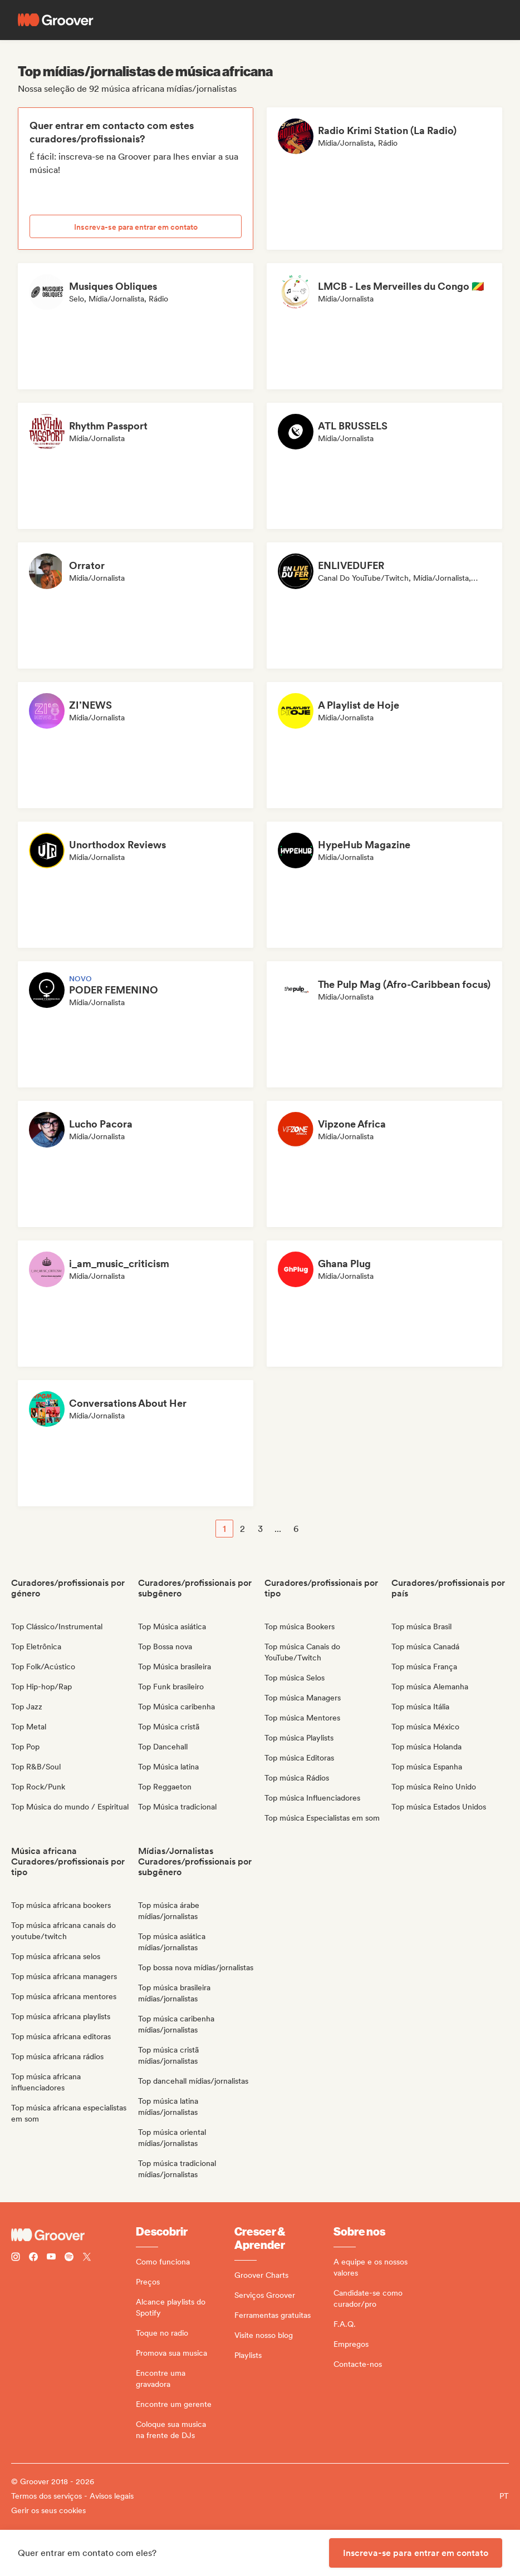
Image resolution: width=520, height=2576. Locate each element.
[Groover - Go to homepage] (73, 2235)
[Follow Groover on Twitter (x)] (86, 2258)
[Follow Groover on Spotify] (69, 2258)
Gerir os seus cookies (48, 2510)
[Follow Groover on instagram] (15, 2258)
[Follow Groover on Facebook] (33, 2258)
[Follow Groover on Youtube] (51, 2258)
